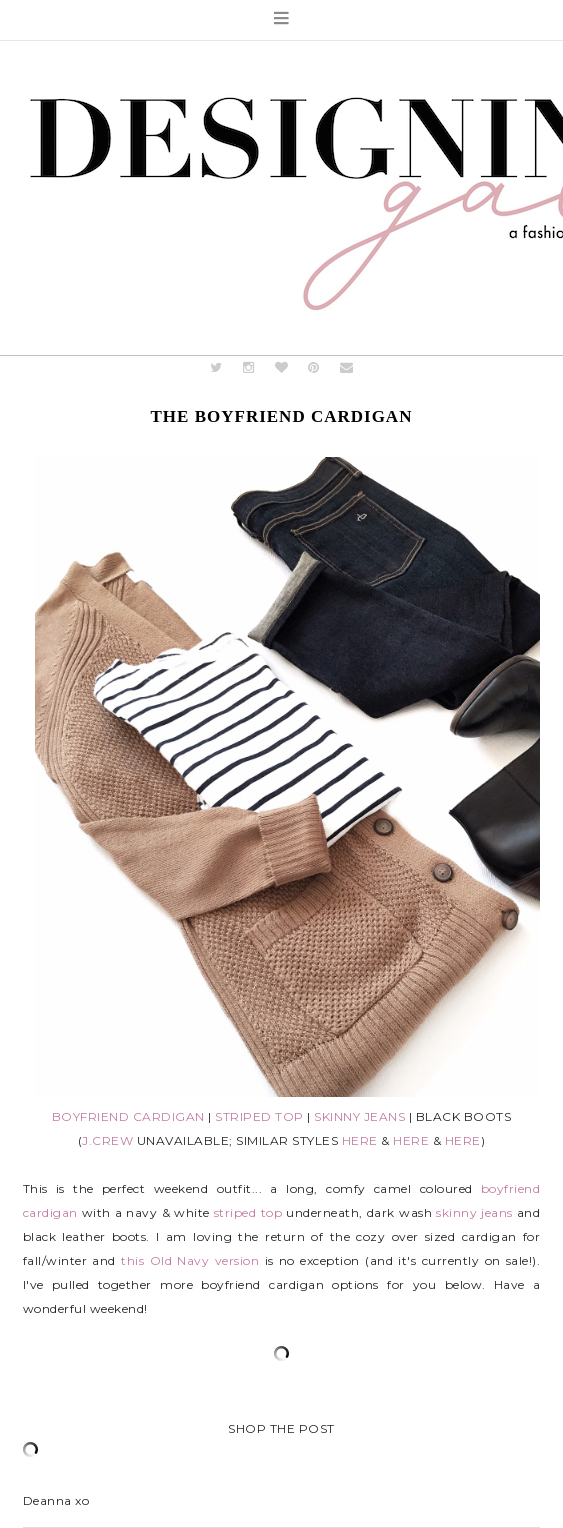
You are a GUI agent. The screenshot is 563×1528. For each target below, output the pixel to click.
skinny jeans (474, 1212)
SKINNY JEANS (359, 1116)
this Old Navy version (190, 1260)
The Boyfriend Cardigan (282, 416)
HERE (360, 1140)
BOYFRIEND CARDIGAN (128, 1116)
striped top (248, 1212)
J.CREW (107, 1140)
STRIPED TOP (259, 1116)
